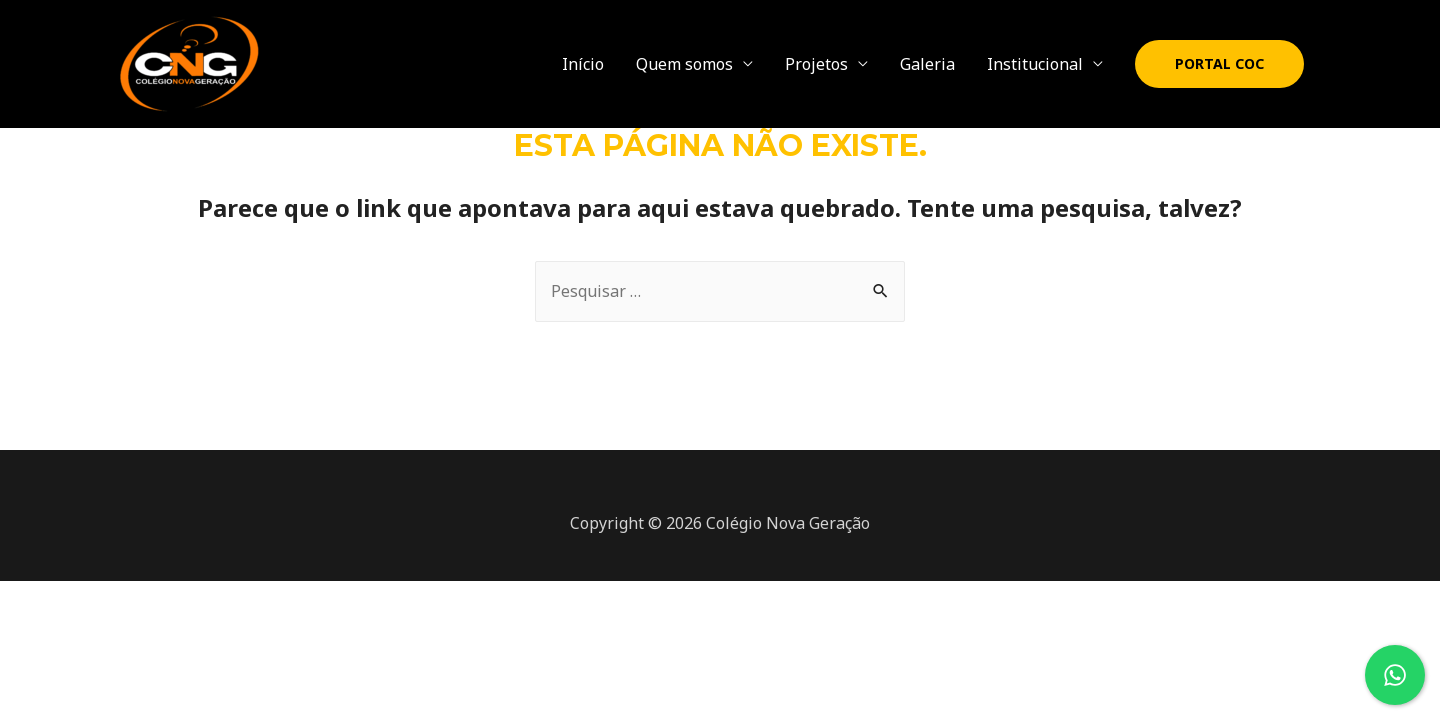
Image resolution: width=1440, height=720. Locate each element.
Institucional (1035, 64)
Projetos (816, 64)
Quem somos (684, 64)
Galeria (927, 64)
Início (583, 64)
